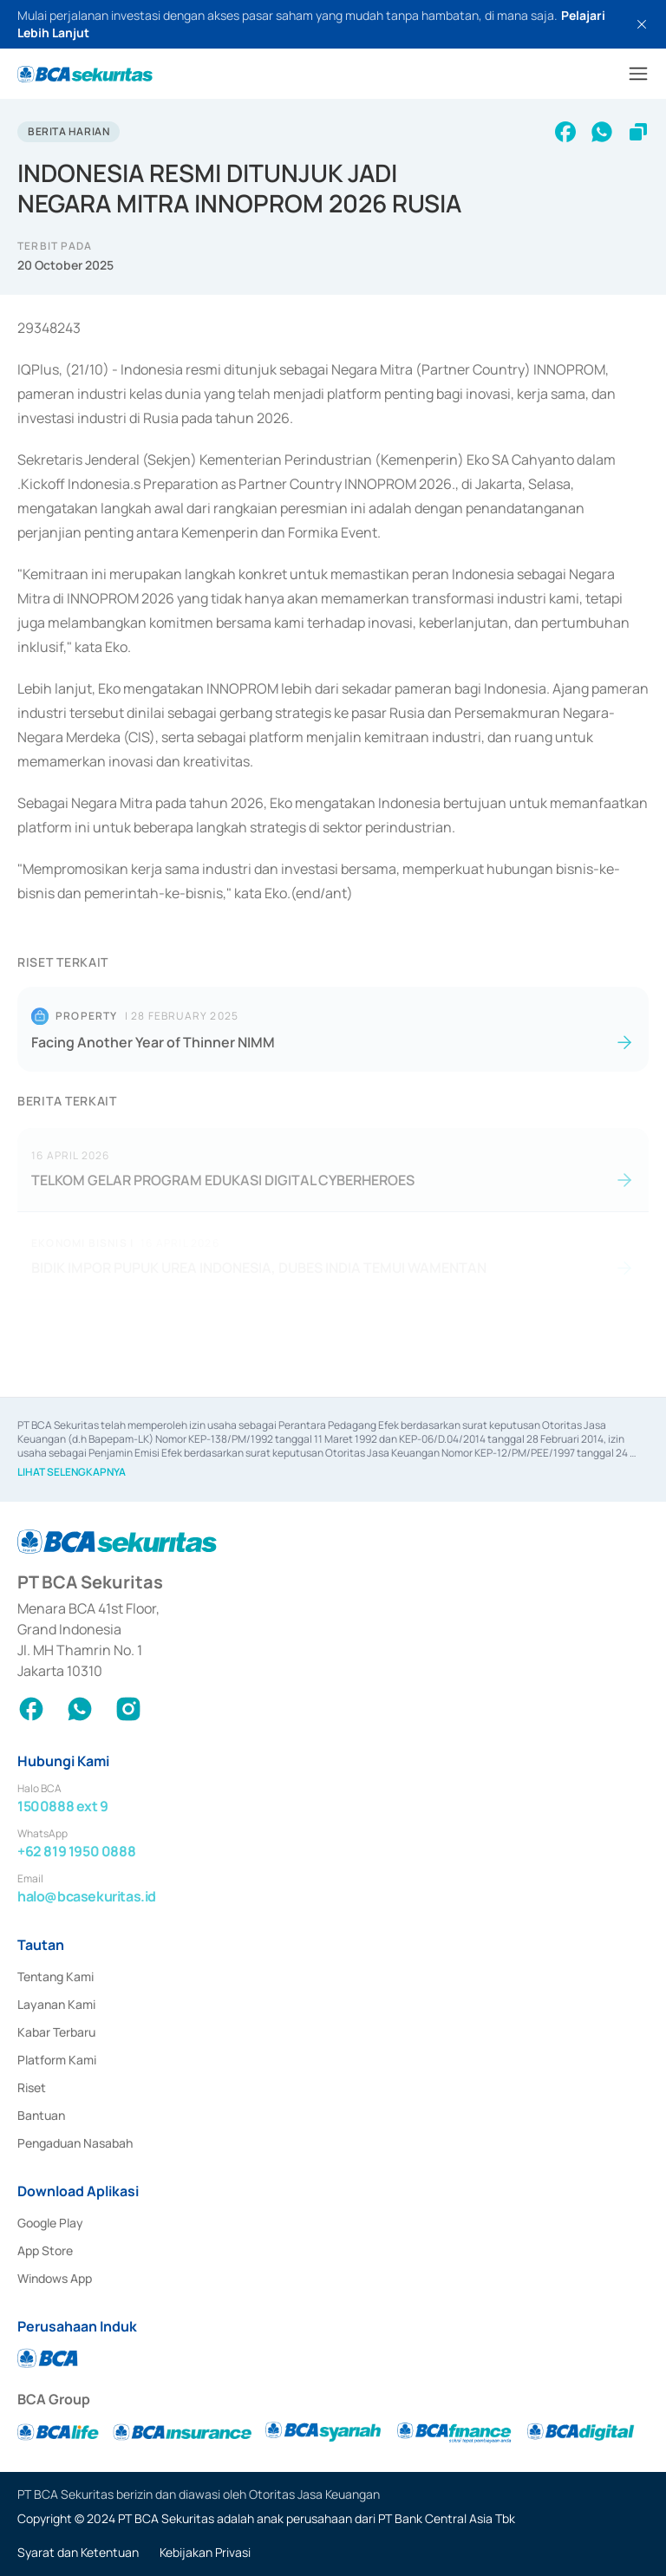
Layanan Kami (56, 2004)
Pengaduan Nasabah (75, 2143)
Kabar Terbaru (56, 2032)
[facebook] (565, 132)
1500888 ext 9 (62, 1806)
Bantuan (41, 2115)
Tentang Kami (55, 1976)
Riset (31, 2087)
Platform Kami (56, 2059)
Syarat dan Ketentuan (78, 2552)
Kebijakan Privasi (205, 2552)
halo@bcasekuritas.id (86, 1896)
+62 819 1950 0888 (76, 1851)
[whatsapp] (602, 132)
